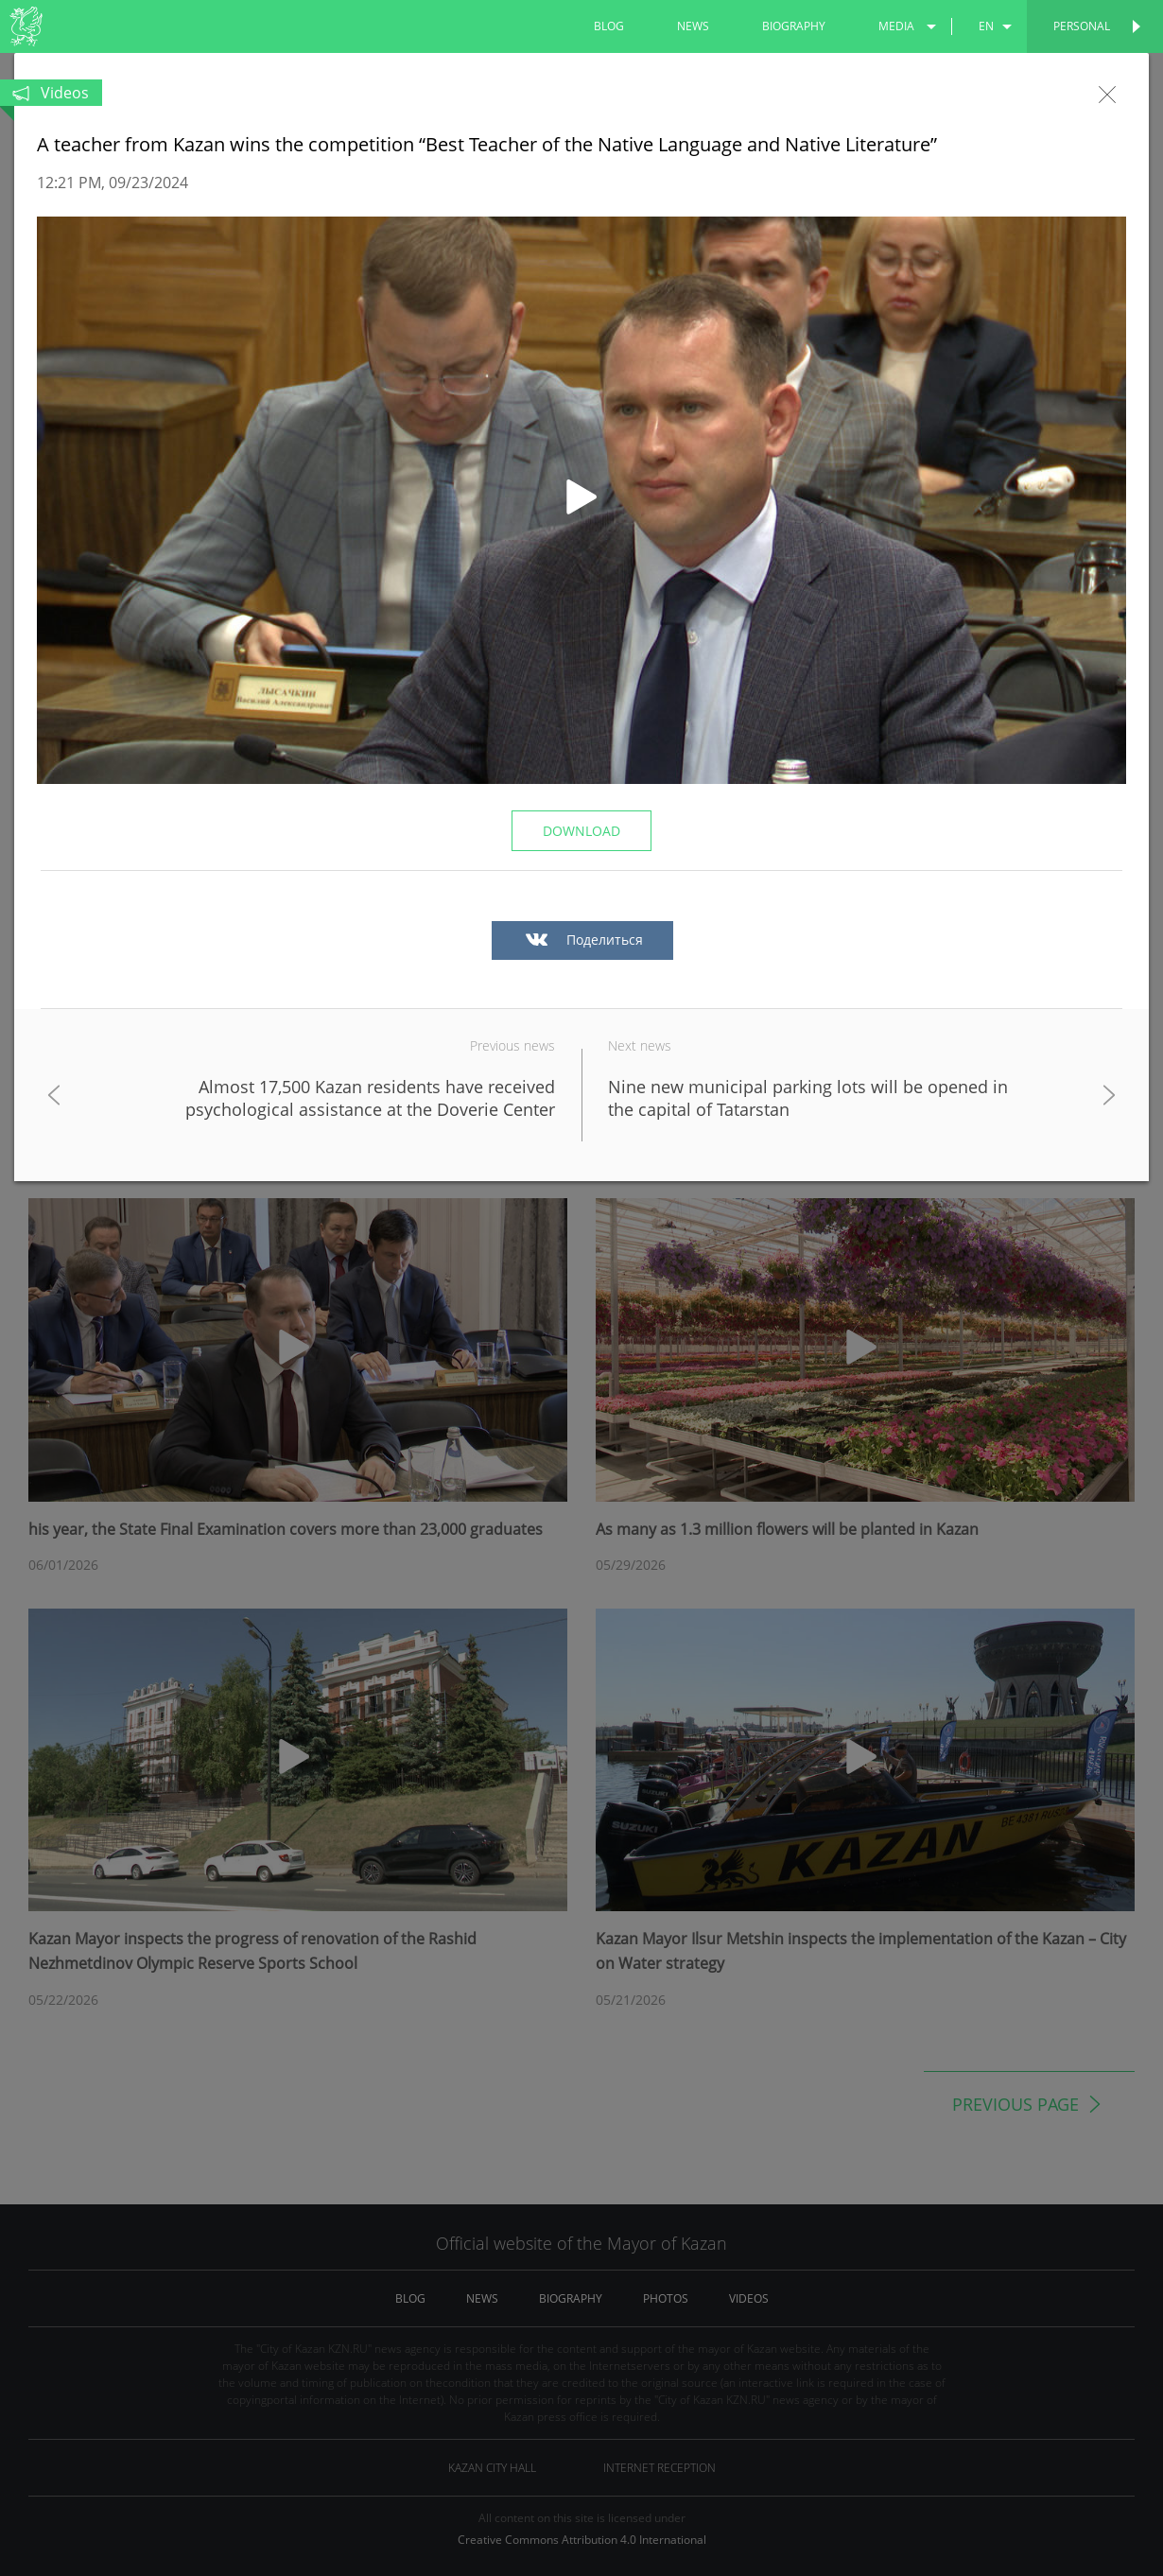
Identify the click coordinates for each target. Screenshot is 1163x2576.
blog (609, 26)
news (693, 26)
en (986, 26)
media (896, 26)
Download (581, 831)
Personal (1081, 26)
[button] (581, 500)
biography (793, 26)
